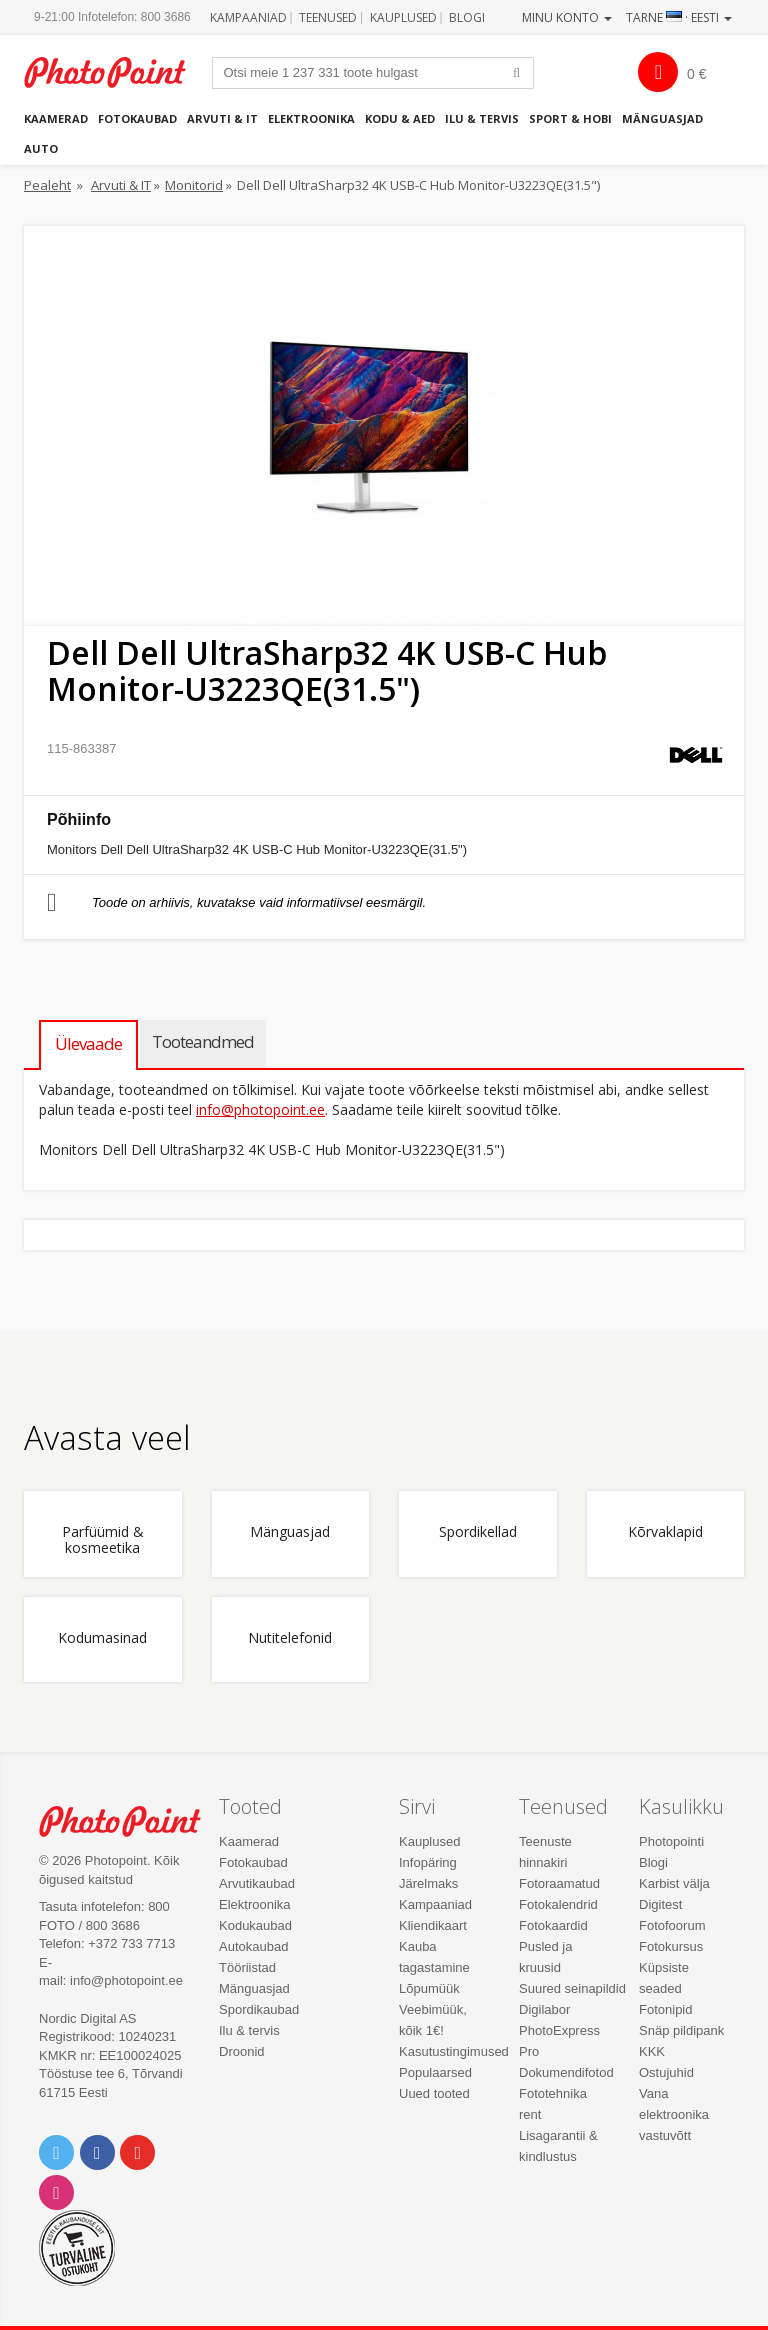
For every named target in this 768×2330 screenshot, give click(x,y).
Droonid (242, 2051)
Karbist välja (674, 1883)
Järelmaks (428, 1883)
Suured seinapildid (572, 1988)
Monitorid (194, 185)
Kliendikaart (433, 1925)
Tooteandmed (203, 1041)
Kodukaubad (255, 1925)
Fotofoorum (672, 1925)
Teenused (328, 17)
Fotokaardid (553, 1925)
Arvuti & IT (222, 118)
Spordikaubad (259, 2009)
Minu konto (567, 17)
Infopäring (428, 1862)
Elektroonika (311, 118)
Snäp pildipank (681, 2030)
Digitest (660, 1904)
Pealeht (47, 185)
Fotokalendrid (558, 1904)
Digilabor (544, 2009)
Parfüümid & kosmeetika (103, 1540)
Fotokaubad (137, 118)
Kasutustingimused (454, 2051)
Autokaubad (253, 1946)
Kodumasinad (102, 1638)
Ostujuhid (666, 2072)
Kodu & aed (400, 118)
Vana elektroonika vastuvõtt (674, 2114)
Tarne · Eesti (679, 17)
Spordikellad (478, 1532)
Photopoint (115, 72)
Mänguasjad (662, 118)
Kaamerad (56, 118)
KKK (652, 2051)
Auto (41, 148)
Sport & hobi (570, 118)
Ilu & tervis (482, 118)
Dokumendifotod (566, 2072)
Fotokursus (671, 1946)
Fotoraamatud (559, 1883)
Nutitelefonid (290, 1638)
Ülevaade (88, 1043)
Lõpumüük (429, 1988)
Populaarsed (435, 2072)
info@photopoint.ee (260, 1109)
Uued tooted (434, 2093)
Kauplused (403, 17)
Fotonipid (665, 2009)
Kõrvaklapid (665, 1532)
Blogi (467, 17)
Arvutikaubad (257, 1883)
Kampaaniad (248, 17)
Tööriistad (247, 1967)
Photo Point (130, 1821)
